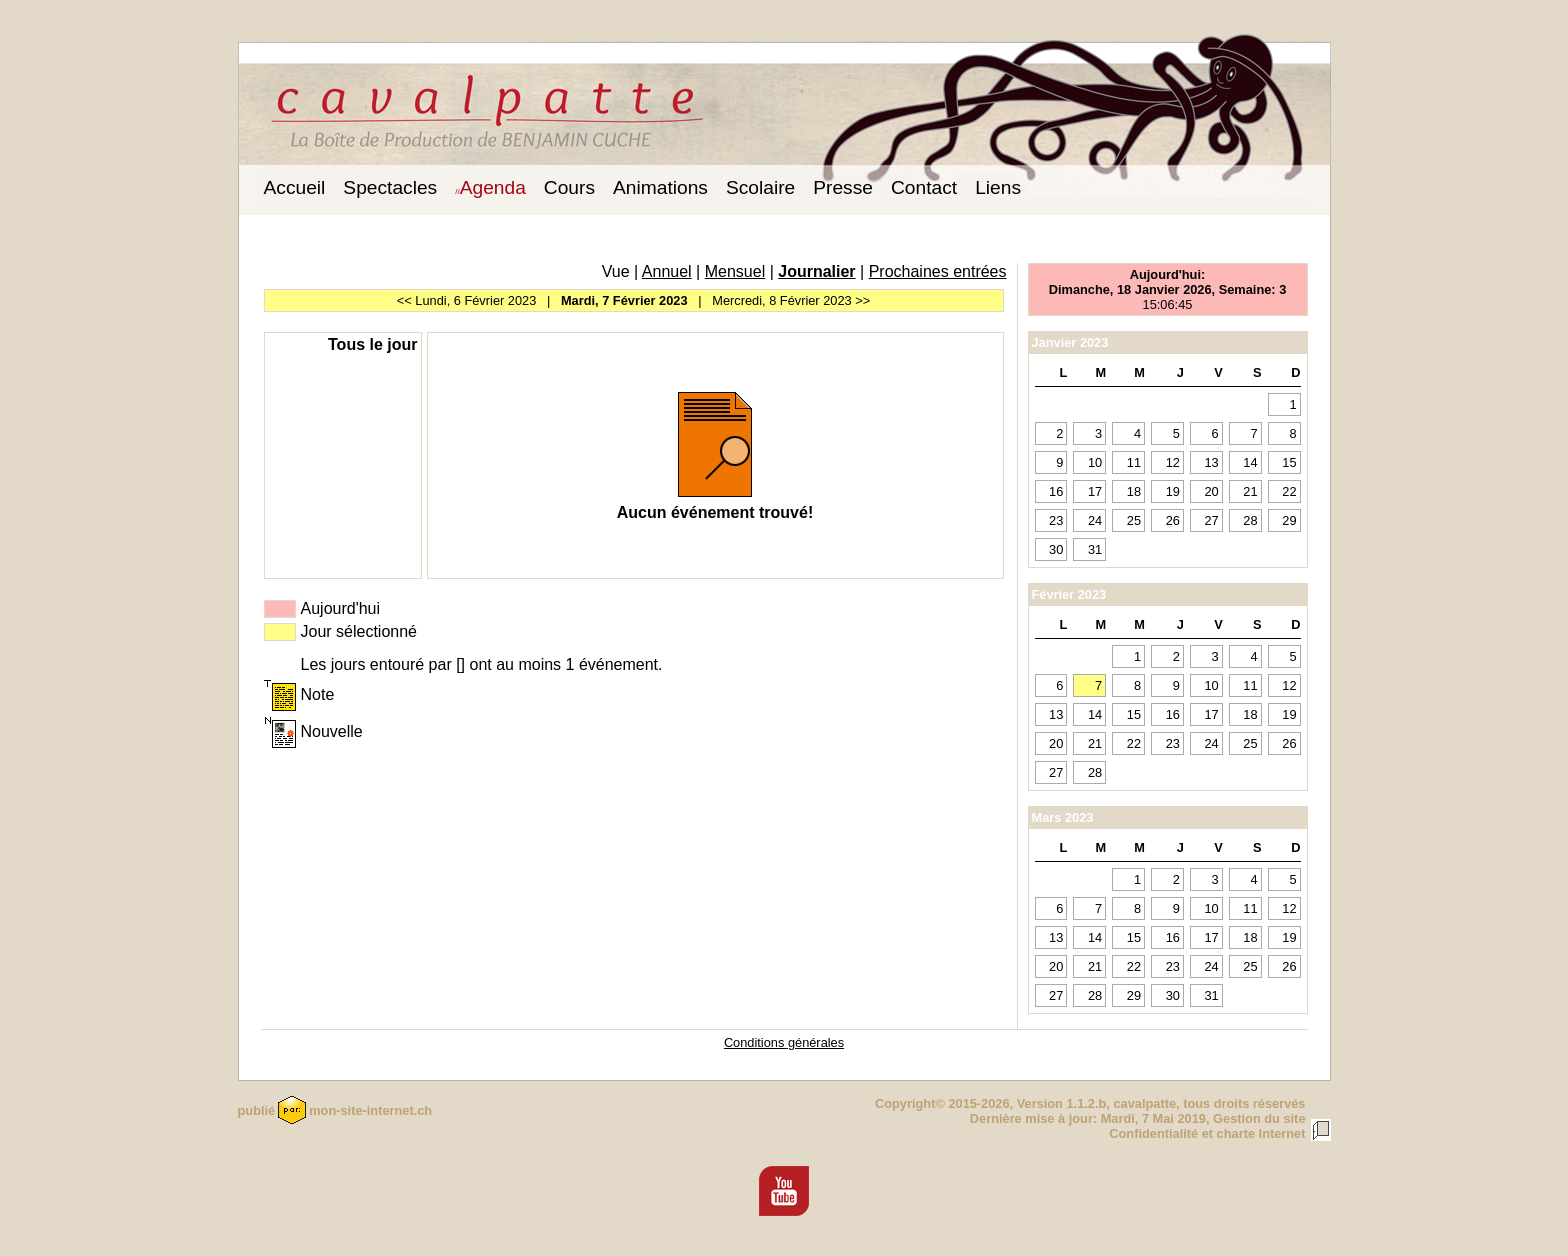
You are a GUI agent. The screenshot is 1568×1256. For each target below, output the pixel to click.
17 (1095, 491)
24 (1095, 520)
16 (1056, 491)
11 (1134, 462)
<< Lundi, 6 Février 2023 (466, 300)
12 (1173, 462)
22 (1289, 491)
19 (1173, 491)
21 (1250, 491)
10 (1095, 462)
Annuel (667, 271)
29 (1289, 520)
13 (1211, 462)
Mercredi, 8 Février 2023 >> (791, 300)
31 (1095, 549)
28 (1250, 520)
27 (1211, 520)
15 (1289, 462)
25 (1134, 520)
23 (1056, 520)
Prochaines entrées (938, 271)
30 (1056, 549)
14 (1250, 462)
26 (1173, 520)
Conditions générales (784, 1042)
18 (1134, 491)
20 (1211, 491)
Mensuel (735, 271)
